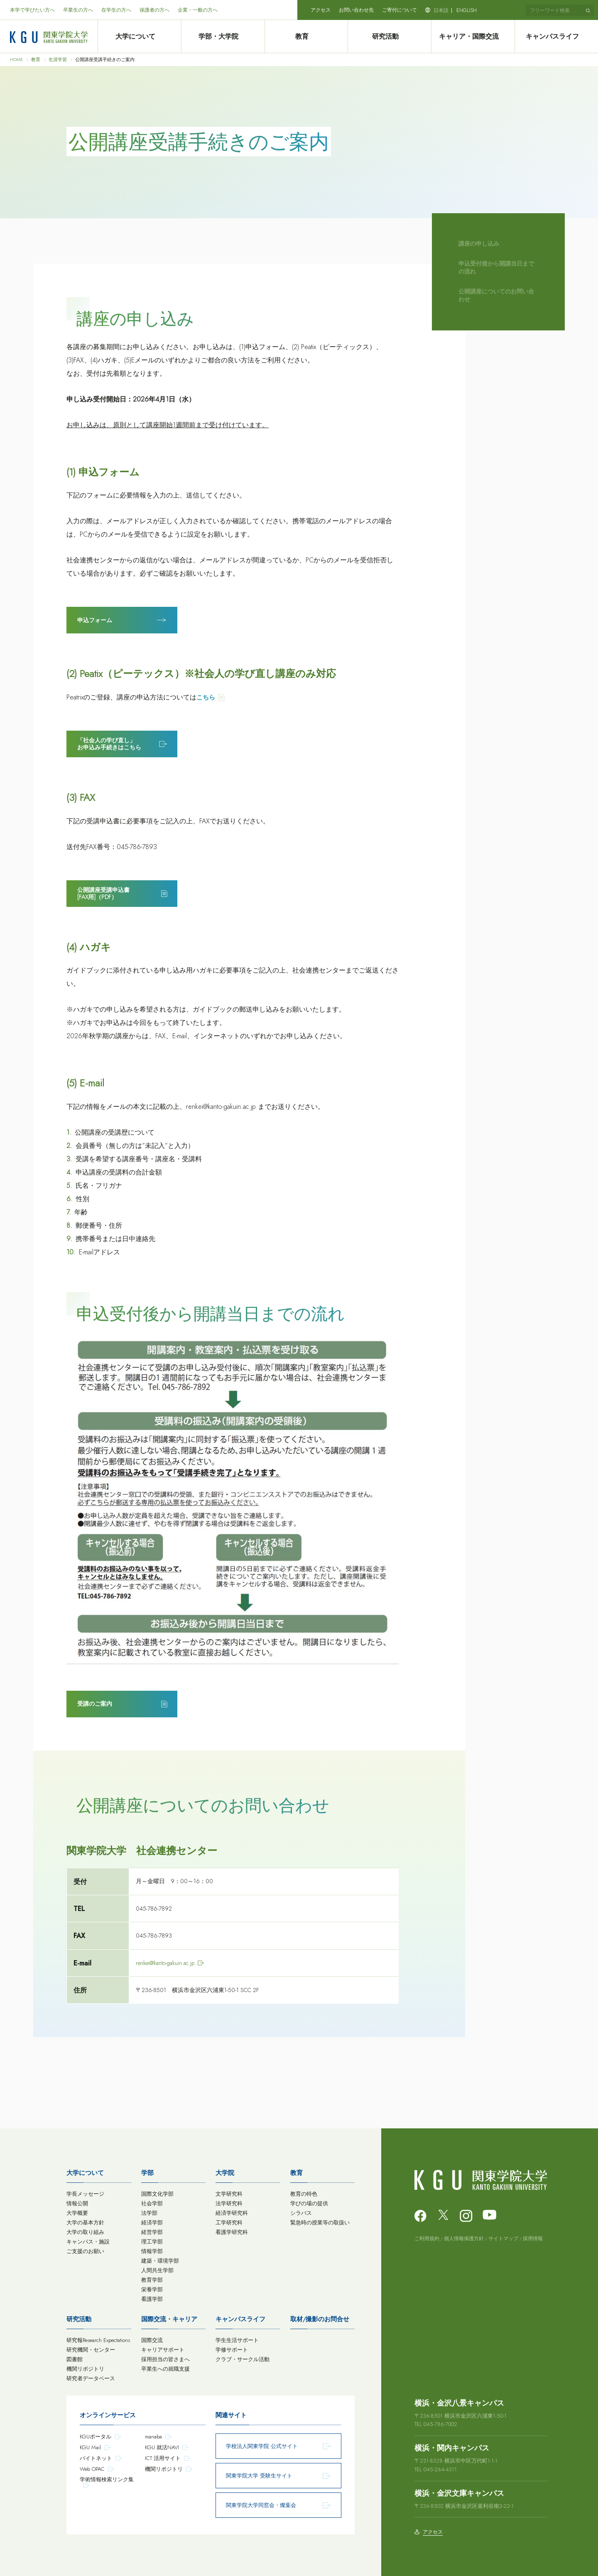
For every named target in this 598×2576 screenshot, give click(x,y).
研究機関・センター (90, 2350)
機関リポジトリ (85, 2369)
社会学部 (152, 2203)
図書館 (74, 2359)
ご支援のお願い (85, 2251)
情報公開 (77, 2203)
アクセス (321, 10)
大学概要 (77, 2213)
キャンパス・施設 (88, 2242)
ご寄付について (399, 10)
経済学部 (152, 2222)
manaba (153, 2437)
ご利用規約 (426, 2238)
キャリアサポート (162, 2350)
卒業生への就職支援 (165, 2369)
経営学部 (152, 2232)
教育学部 (152, 2280)
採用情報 (533, 2238)
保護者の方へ (154, 10)
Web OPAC (92, 2469)
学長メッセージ (85, 2194)
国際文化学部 (157, 2194)
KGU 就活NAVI (162, 2447)
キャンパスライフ (556, 36)
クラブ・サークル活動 (243, 2359)
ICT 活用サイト (163, 2458)
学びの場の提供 (309, 2203)
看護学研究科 (232, 2232)
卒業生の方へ (78, 10)
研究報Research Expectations (98, 2340)
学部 (147, 2172)
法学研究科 (229, 2203)
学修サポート (232, 2350)
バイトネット (96, 2458)
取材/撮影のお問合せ (319, 2319)
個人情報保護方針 (464, 2238)
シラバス (301, 2213)
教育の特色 (303, 2194)
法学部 (149, 2213)
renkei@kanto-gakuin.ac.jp (165, 1962)
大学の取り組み (85, 2232)
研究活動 (389, 36)
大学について (139, 36)
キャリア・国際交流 (473, 36)
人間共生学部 (157, 2270)
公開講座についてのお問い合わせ (496, 295)
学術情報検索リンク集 (107, 2479)
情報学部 (152, 2251)
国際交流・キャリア (169, 2319)
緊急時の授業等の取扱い (320, 2222)
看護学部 (152, 2299)
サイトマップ (503, 2238)
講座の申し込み (478, 243)
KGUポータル (95, 2437)
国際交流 (152, 2340)
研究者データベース (90, 2378)
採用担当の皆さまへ (165, 2359)
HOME (16, 59)
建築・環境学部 (160, 2261)
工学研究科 (229, 2222)
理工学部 (152, 2242)
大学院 (225, 2172)
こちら (205, 697)
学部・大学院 (222, 36)
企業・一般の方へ (198, 10)
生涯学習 (58, 59)
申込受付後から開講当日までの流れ (496, 267)
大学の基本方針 (85, 2222)
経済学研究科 (232, 2213)
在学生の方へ (116, 10)
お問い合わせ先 (356, 10)
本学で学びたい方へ (32, 10)
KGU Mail (90, 2447)
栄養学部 (152, 2289)
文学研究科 (229, 2194)
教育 (306, 36)
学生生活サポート (237, 2340)
